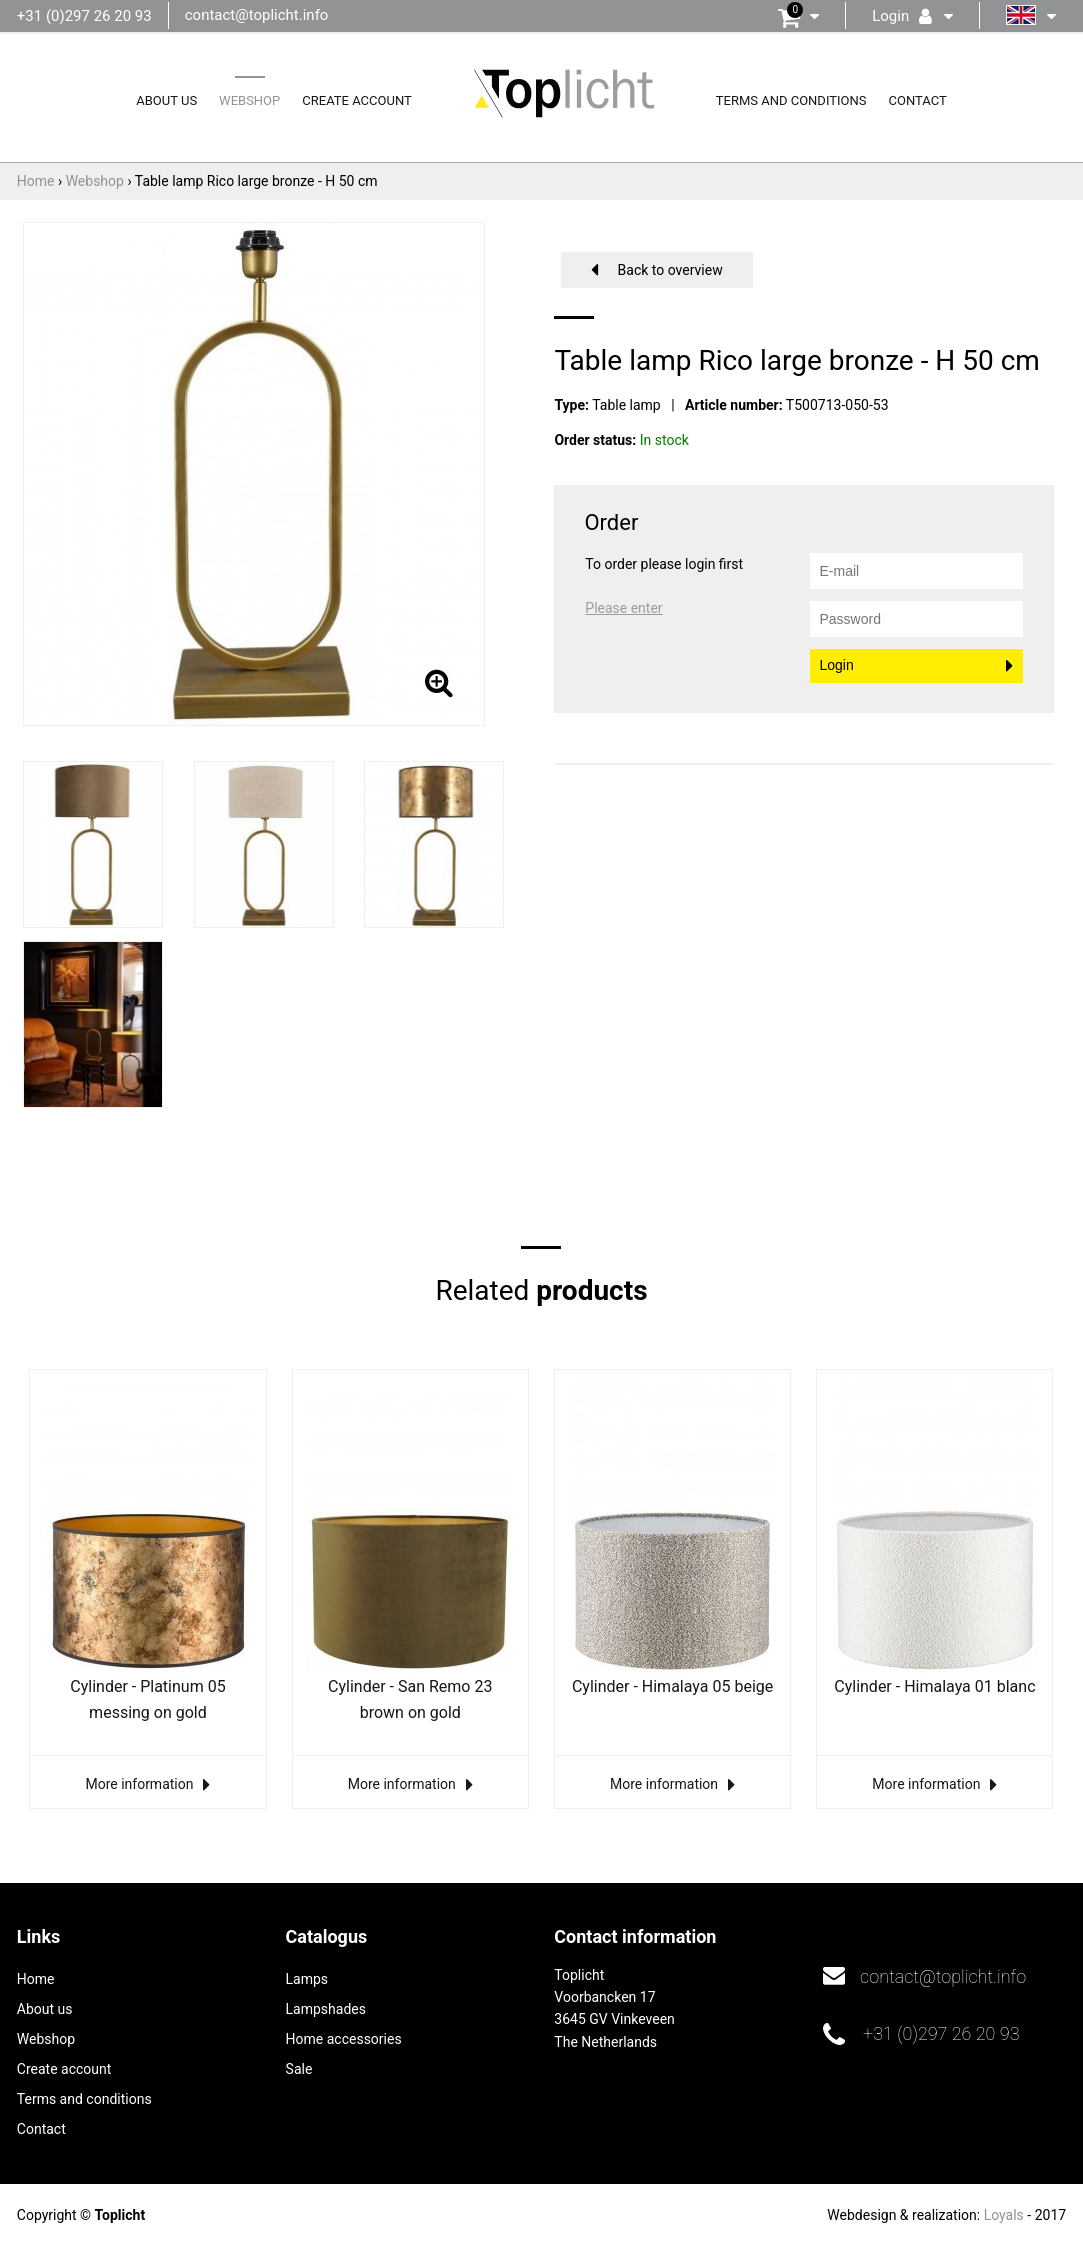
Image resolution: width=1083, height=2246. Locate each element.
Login (837, 665)
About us (166, 100)
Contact (918, 100)
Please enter (623, 608)
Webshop (249, 100)
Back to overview (670, 270)
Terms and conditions (791, 100)
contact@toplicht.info (257, 15)
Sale (299, 2069)
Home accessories (344, 2039)
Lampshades (326, 2009)
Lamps (307, 1979)
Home (36, 1979)
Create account (356, 100)
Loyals (1004, 2215)
